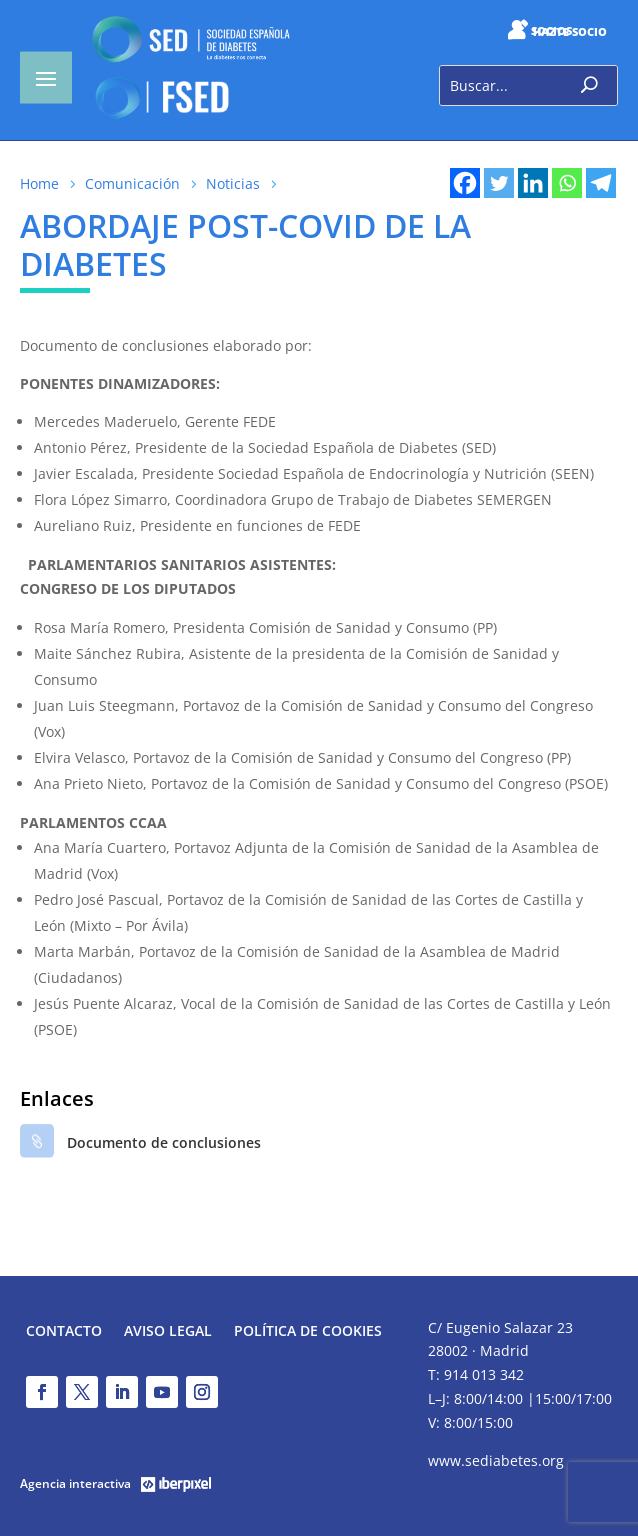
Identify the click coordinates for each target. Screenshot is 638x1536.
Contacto (64, 1332)
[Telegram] (601, 183)
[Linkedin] (533, 183)
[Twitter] (499, 183)
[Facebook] (465, 183)
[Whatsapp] (567, 183)
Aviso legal (168, 1332)
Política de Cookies (308, 1332)
